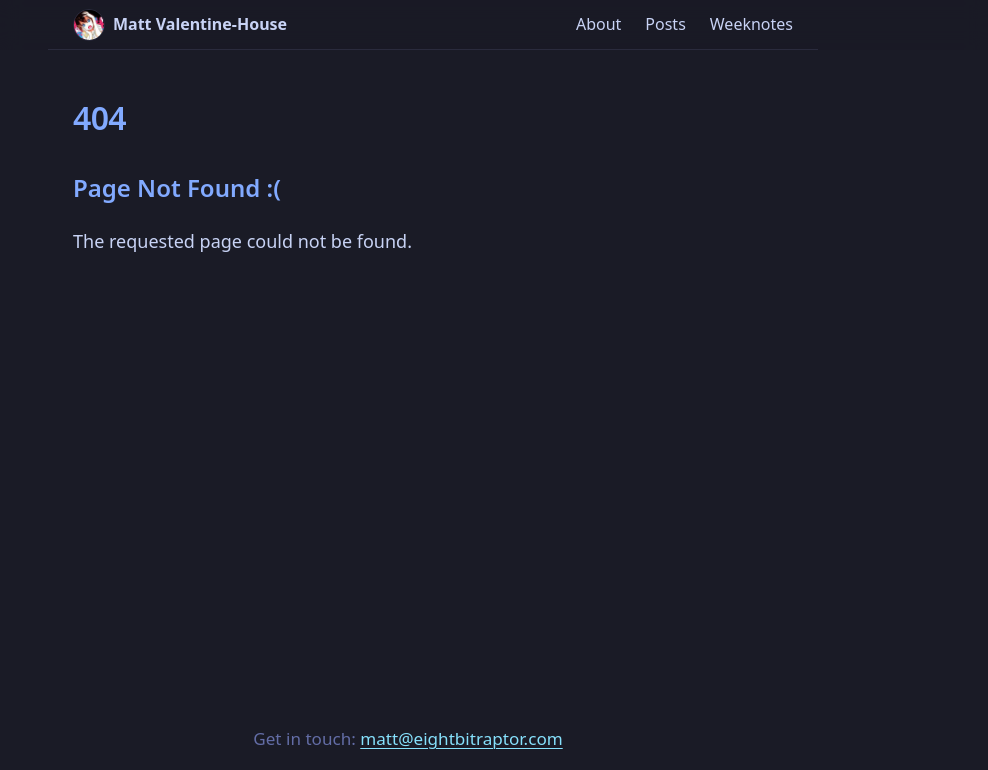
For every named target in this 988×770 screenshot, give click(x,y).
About (598, 24)
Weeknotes (751, 24)
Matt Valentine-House (180, 25)
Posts (665, 24)
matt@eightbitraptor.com (461, 738)
